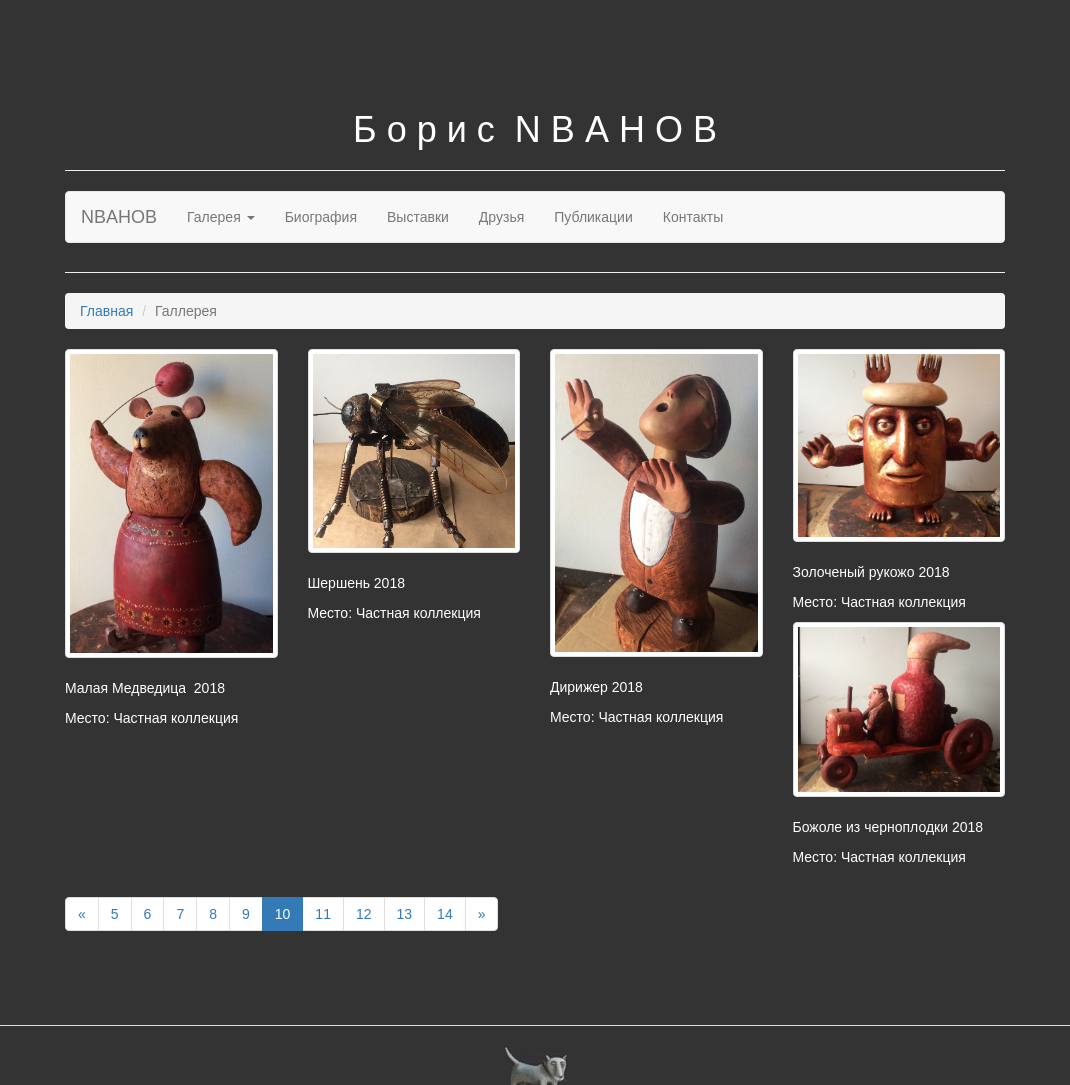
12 (364, 914)
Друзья (501, 217)
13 (405, 914)
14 (445, 914)
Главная (106, 311)
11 (323, 914)
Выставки (418, 217)
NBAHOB (119, 217)
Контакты (693, 217)
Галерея (221, 217)
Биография (321, 217)
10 (283, 914)
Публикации (593, 217)
